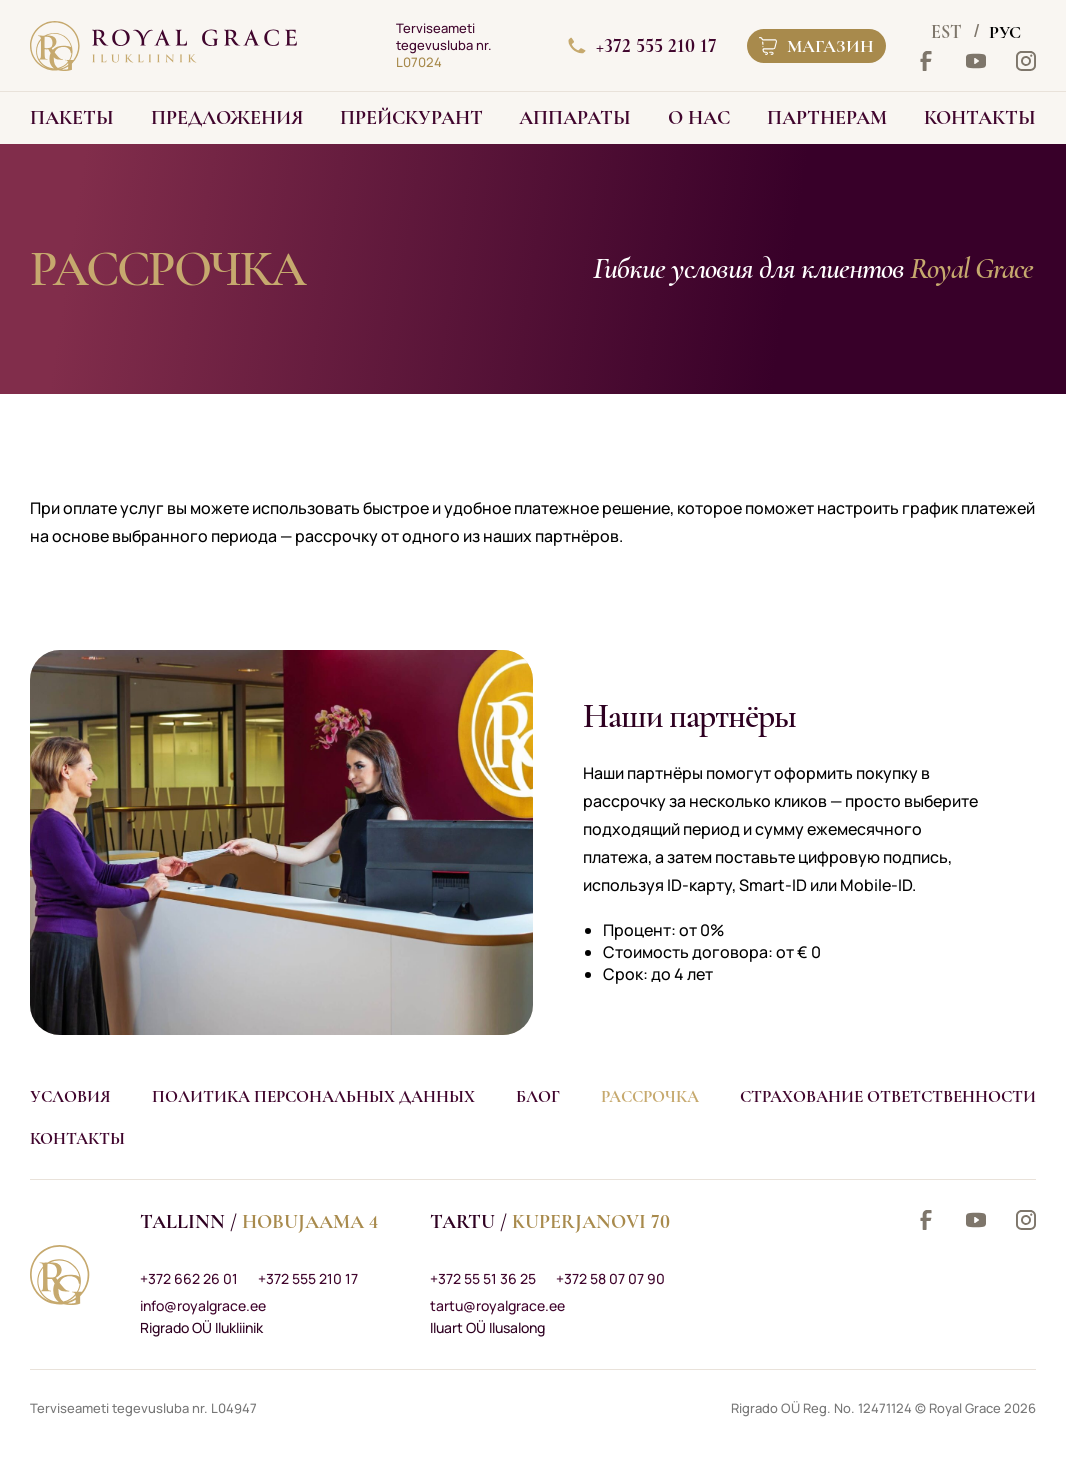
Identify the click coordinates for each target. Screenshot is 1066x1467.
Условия (70, 1096)
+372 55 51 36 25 (483, 1278)
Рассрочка (650, 1096)
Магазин (816, 46)
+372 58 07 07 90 (610, 1278)
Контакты (77, 1138)
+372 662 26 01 (189, 1278)
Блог (538, 1096)
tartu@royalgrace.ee (497, 1305)
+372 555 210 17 (642, 46)
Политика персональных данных (313, 1096)
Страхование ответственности (888, 1096)
